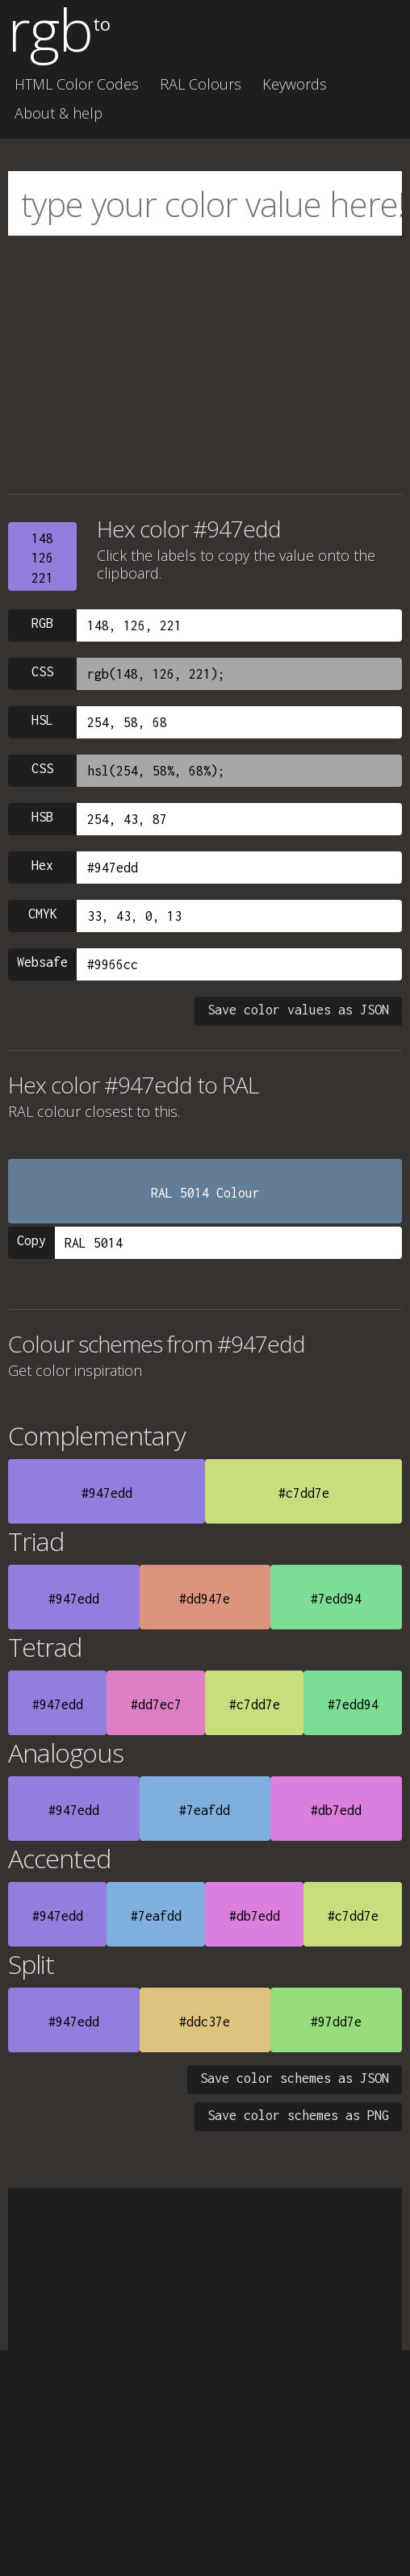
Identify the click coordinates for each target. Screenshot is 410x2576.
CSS (42, 671)
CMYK (42, 913)
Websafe (42, 962)
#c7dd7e (303, 1493)
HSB (42, 816)
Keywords (294, 84)
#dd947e (204, 1598)
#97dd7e (336, 2021)
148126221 (42, 558)
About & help (58, 113)
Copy (31, 1240)
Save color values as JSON (298, 1009)
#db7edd (336, 1810)
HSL (42, 720)
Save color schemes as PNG (298, 2115)
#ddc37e (204, 2021)
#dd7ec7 (156, 1704)
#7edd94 (336, 1598)
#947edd (107, 1493)
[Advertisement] (205, 365)
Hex (42, 865)
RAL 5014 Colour (205, 1193)
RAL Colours (200, 84)
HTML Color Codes (77, 84)
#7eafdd (204, 1810)
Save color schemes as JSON (294, 2078)
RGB (42, 623)
